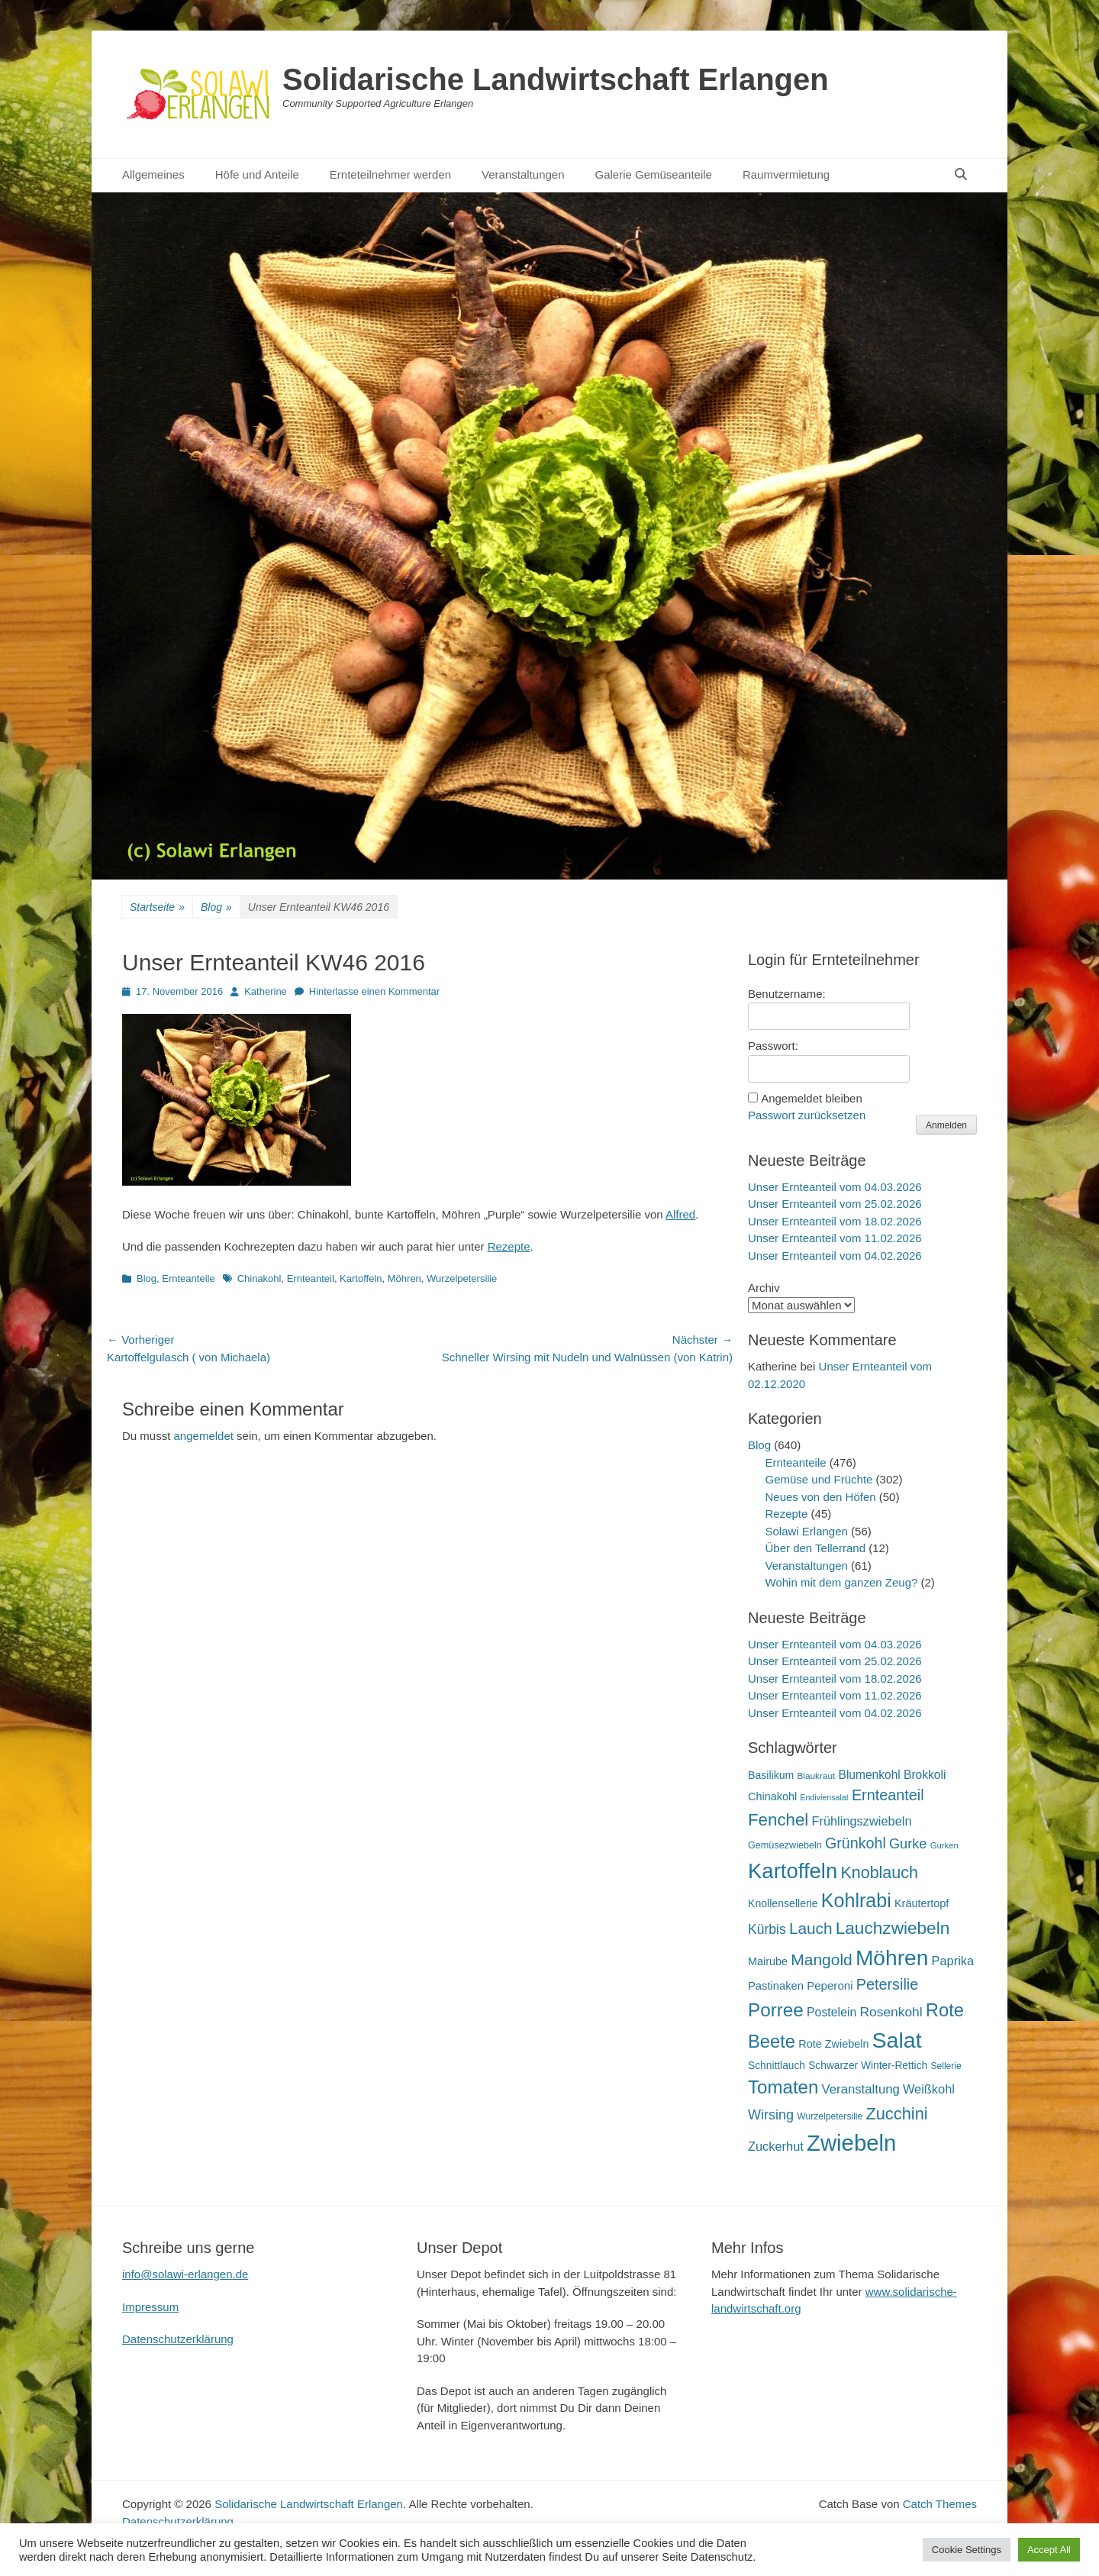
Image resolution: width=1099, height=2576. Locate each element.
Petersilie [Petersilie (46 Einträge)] (887, 1984)
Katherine (265, 991)
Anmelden (946, 1125)
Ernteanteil (310, 1278)
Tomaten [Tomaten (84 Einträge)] (783, 2087)
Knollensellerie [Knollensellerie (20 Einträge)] (783, 1903)
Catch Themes (940, 2503)
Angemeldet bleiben (811, 1098)
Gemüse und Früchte (819, 1479)
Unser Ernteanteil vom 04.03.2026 (835, 1186)
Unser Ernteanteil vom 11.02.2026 (835, 1238)
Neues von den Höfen (820, 1496)
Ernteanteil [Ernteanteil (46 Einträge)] (888, 1795)
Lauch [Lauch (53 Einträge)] (811, 1928)
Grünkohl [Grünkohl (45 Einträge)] (855, 1843)
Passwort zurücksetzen (806, 1115)
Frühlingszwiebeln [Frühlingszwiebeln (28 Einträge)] (861, 1821)
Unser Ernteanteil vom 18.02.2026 (835, 1221)
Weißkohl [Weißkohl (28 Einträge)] (929, 2089)
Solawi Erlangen (806, 1531)
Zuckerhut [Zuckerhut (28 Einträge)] (776, 2146)
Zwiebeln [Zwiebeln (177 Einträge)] (851, 2142)
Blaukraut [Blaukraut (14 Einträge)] (816, 1776)
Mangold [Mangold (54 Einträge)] (821, 1959)
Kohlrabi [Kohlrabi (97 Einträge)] (856, 1900)
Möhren (404, 1278)
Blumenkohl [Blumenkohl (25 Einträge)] (870, 1774)
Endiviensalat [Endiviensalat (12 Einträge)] (824, 1797)
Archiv (764, 1287)
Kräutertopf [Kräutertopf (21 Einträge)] (921, 1903)
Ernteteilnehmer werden (390, 174)
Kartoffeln (361, 1278)
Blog (216, 907)
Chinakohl (259, 1278)
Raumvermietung (786, 174)
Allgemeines (153, 174)
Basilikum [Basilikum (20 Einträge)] (771, 1775)
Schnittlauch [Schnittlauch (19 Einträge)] (776, 2065)
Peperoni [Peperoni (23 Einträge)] (829, 1985)
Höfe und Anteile (257, 174)
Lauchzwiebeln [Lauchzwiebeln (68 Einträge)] (893, 1928)
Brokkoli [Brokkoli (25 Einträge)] (925, 1774)
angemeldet (204, 1435)
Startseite (157, 907)
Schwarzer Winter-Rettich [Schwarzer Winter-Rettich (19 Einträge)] (867, 2065)
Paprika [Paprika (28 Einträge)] (953, 1961)
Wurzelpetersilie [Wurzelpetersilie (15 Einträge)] (829, 2116)
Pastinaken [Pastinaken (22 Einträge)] (776, 1986)
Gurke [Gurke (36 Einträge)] (908, 1843)
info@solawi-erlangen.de (185, 2274)
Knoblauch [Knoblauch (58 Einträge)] (878, 1873)
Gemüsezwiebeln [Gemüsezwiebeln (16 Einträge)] (785, 1845)
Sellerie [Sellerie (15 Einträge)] (945, 2066)
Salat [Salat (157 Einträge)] (897, 2040)
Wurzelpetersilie (462, 1278)
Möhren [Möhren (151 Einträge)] (892, 1957)
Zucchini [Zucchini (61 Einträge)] (896, 2113)
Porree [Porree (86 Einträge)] (776, 2010)
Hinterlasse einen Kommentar (374, 991)
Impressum (150, 2306)
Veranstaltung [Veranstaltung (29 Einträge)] (861, 2089)
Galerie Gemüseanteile (653, 174)
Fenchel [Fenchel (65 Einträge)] (778, 1819)
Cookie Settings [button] (966, 2549)
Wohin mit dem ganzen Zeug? (841, 1582)
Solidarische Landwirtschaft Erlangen (555, 79)
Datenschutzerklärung (178, 2338)
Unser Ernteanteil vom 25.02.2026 (835, 1203)
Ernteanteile (188, 1278)
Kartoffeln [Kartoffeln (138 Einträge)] (792, 1871)
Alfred (680, 1214)
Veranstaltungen (523, 174)
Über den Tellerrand (815, 1547)
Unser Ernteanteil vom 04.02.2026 (835, 1255)
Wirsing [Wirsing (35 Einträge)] (771, 2114)
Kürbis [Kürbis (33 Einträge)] (767, 1929)
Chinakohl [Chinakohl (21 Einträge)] (772, 1796)
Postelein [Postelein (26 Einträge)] (831, 2012)
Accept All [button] (1049, 2549)
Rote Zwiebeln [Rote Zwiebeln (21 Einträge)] (833, 2044)
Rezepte (509, 1246)
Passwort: (773, 1045)
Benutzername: (787, 993)
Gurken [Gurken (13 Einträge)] (944, 1845)
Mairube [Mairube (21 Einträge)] (768, 1961)
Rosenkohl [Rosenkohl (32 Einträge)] (891, 2011)
